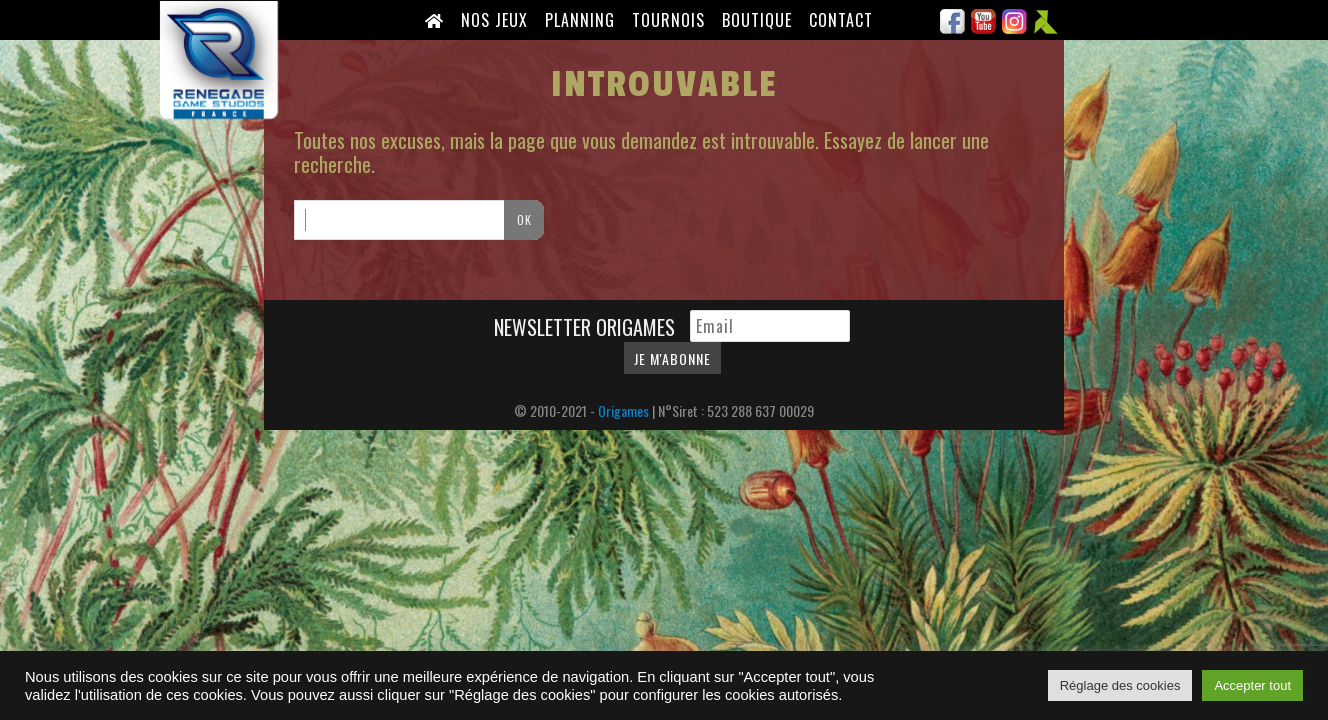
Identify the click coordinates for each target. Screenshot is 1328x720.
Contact (841, 20)
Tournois (668, 20)
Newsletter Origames (587, 327)
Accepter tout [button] (1252, 685)
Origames (623, 410)
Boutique (757, 20)
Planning (580, 20)
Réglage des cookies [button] (1120, 685)
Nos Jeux (494, 20)
